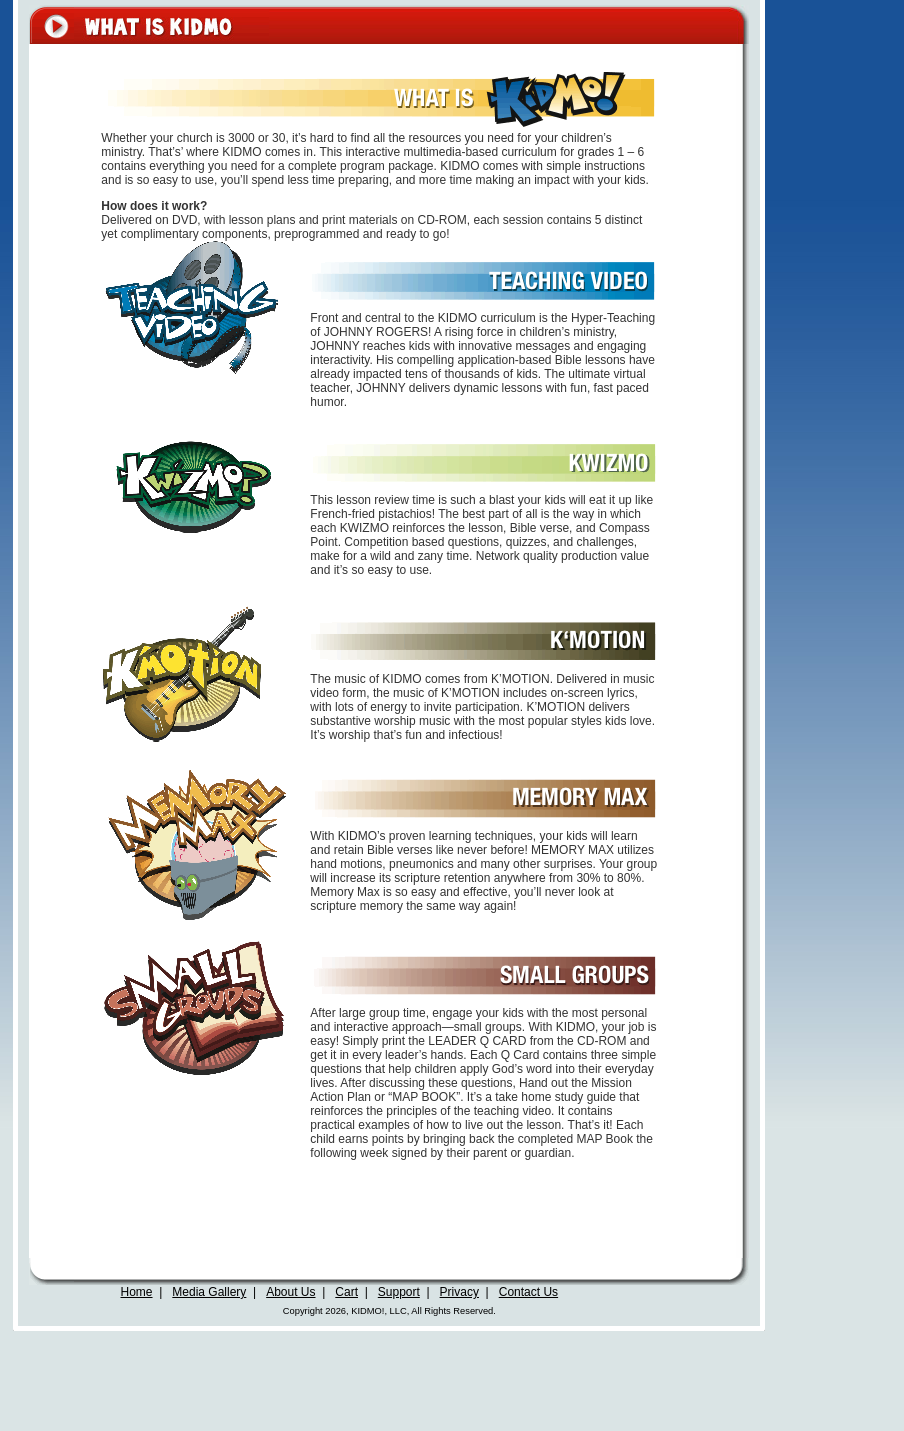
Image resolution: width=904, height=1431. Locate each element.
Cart (346, 1292)
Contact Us (528, 1292)
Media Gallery (209, 1292)
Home (137, 1292)
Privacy (459, 1292)
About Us (290, 1292)
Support (399, 1292)
